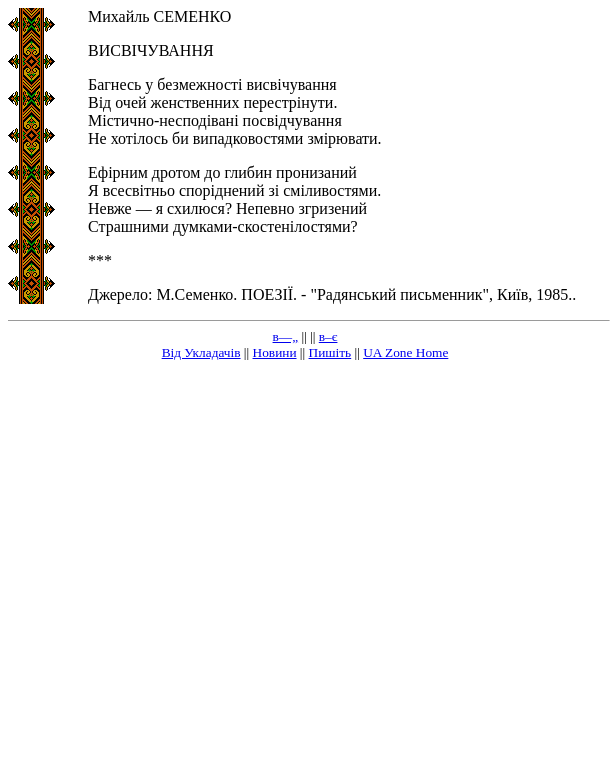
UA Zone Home (405, 352)
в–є (328, 336)
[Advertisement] (187, 564)
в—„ (286, 336)
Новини (275, 352)
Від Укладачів (201, 352)
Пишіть (330, 352)
